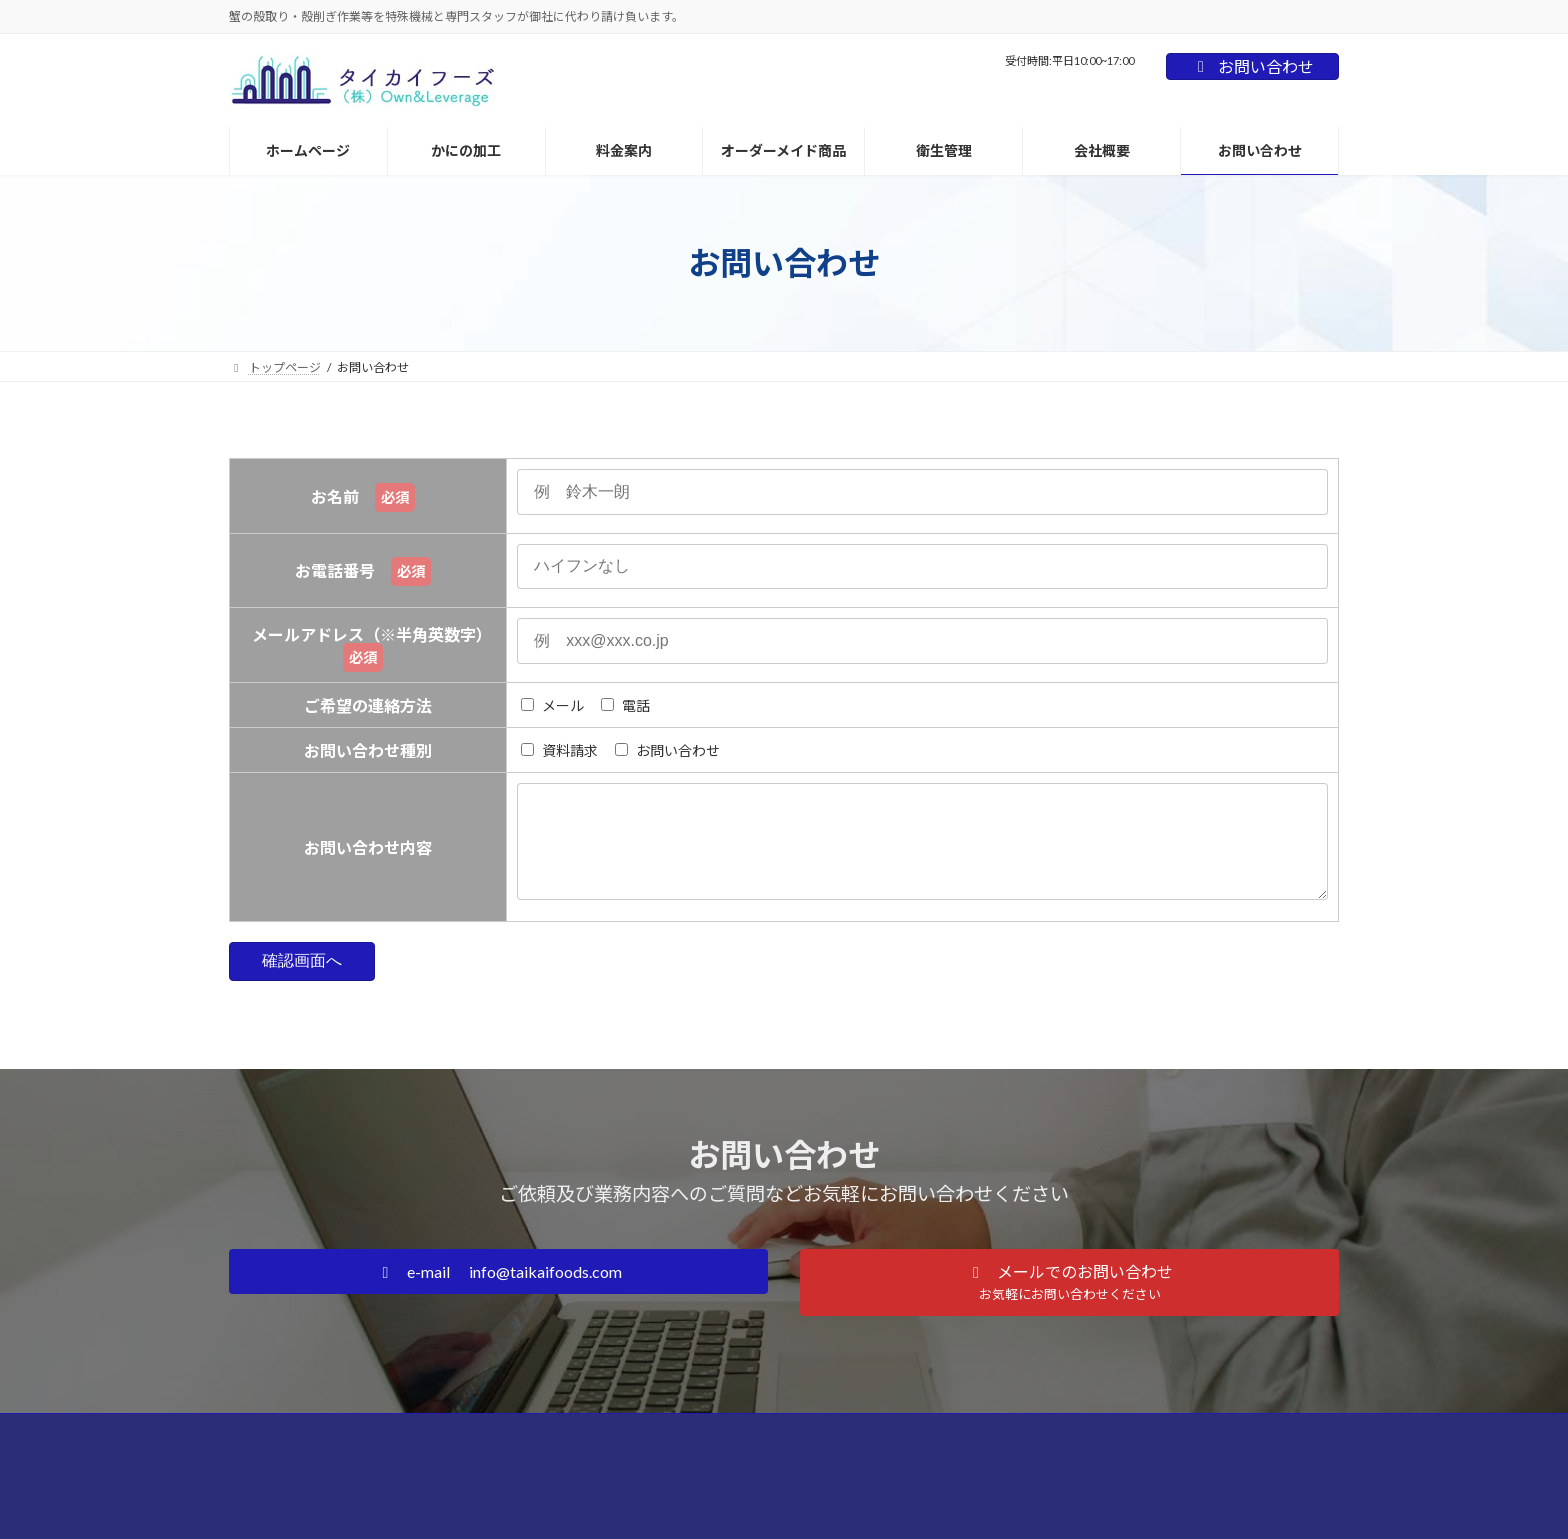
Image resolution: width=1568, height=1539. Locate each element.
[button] (498, 1291)
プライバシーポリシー (840, 1451)
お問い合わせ (1252, 66)
